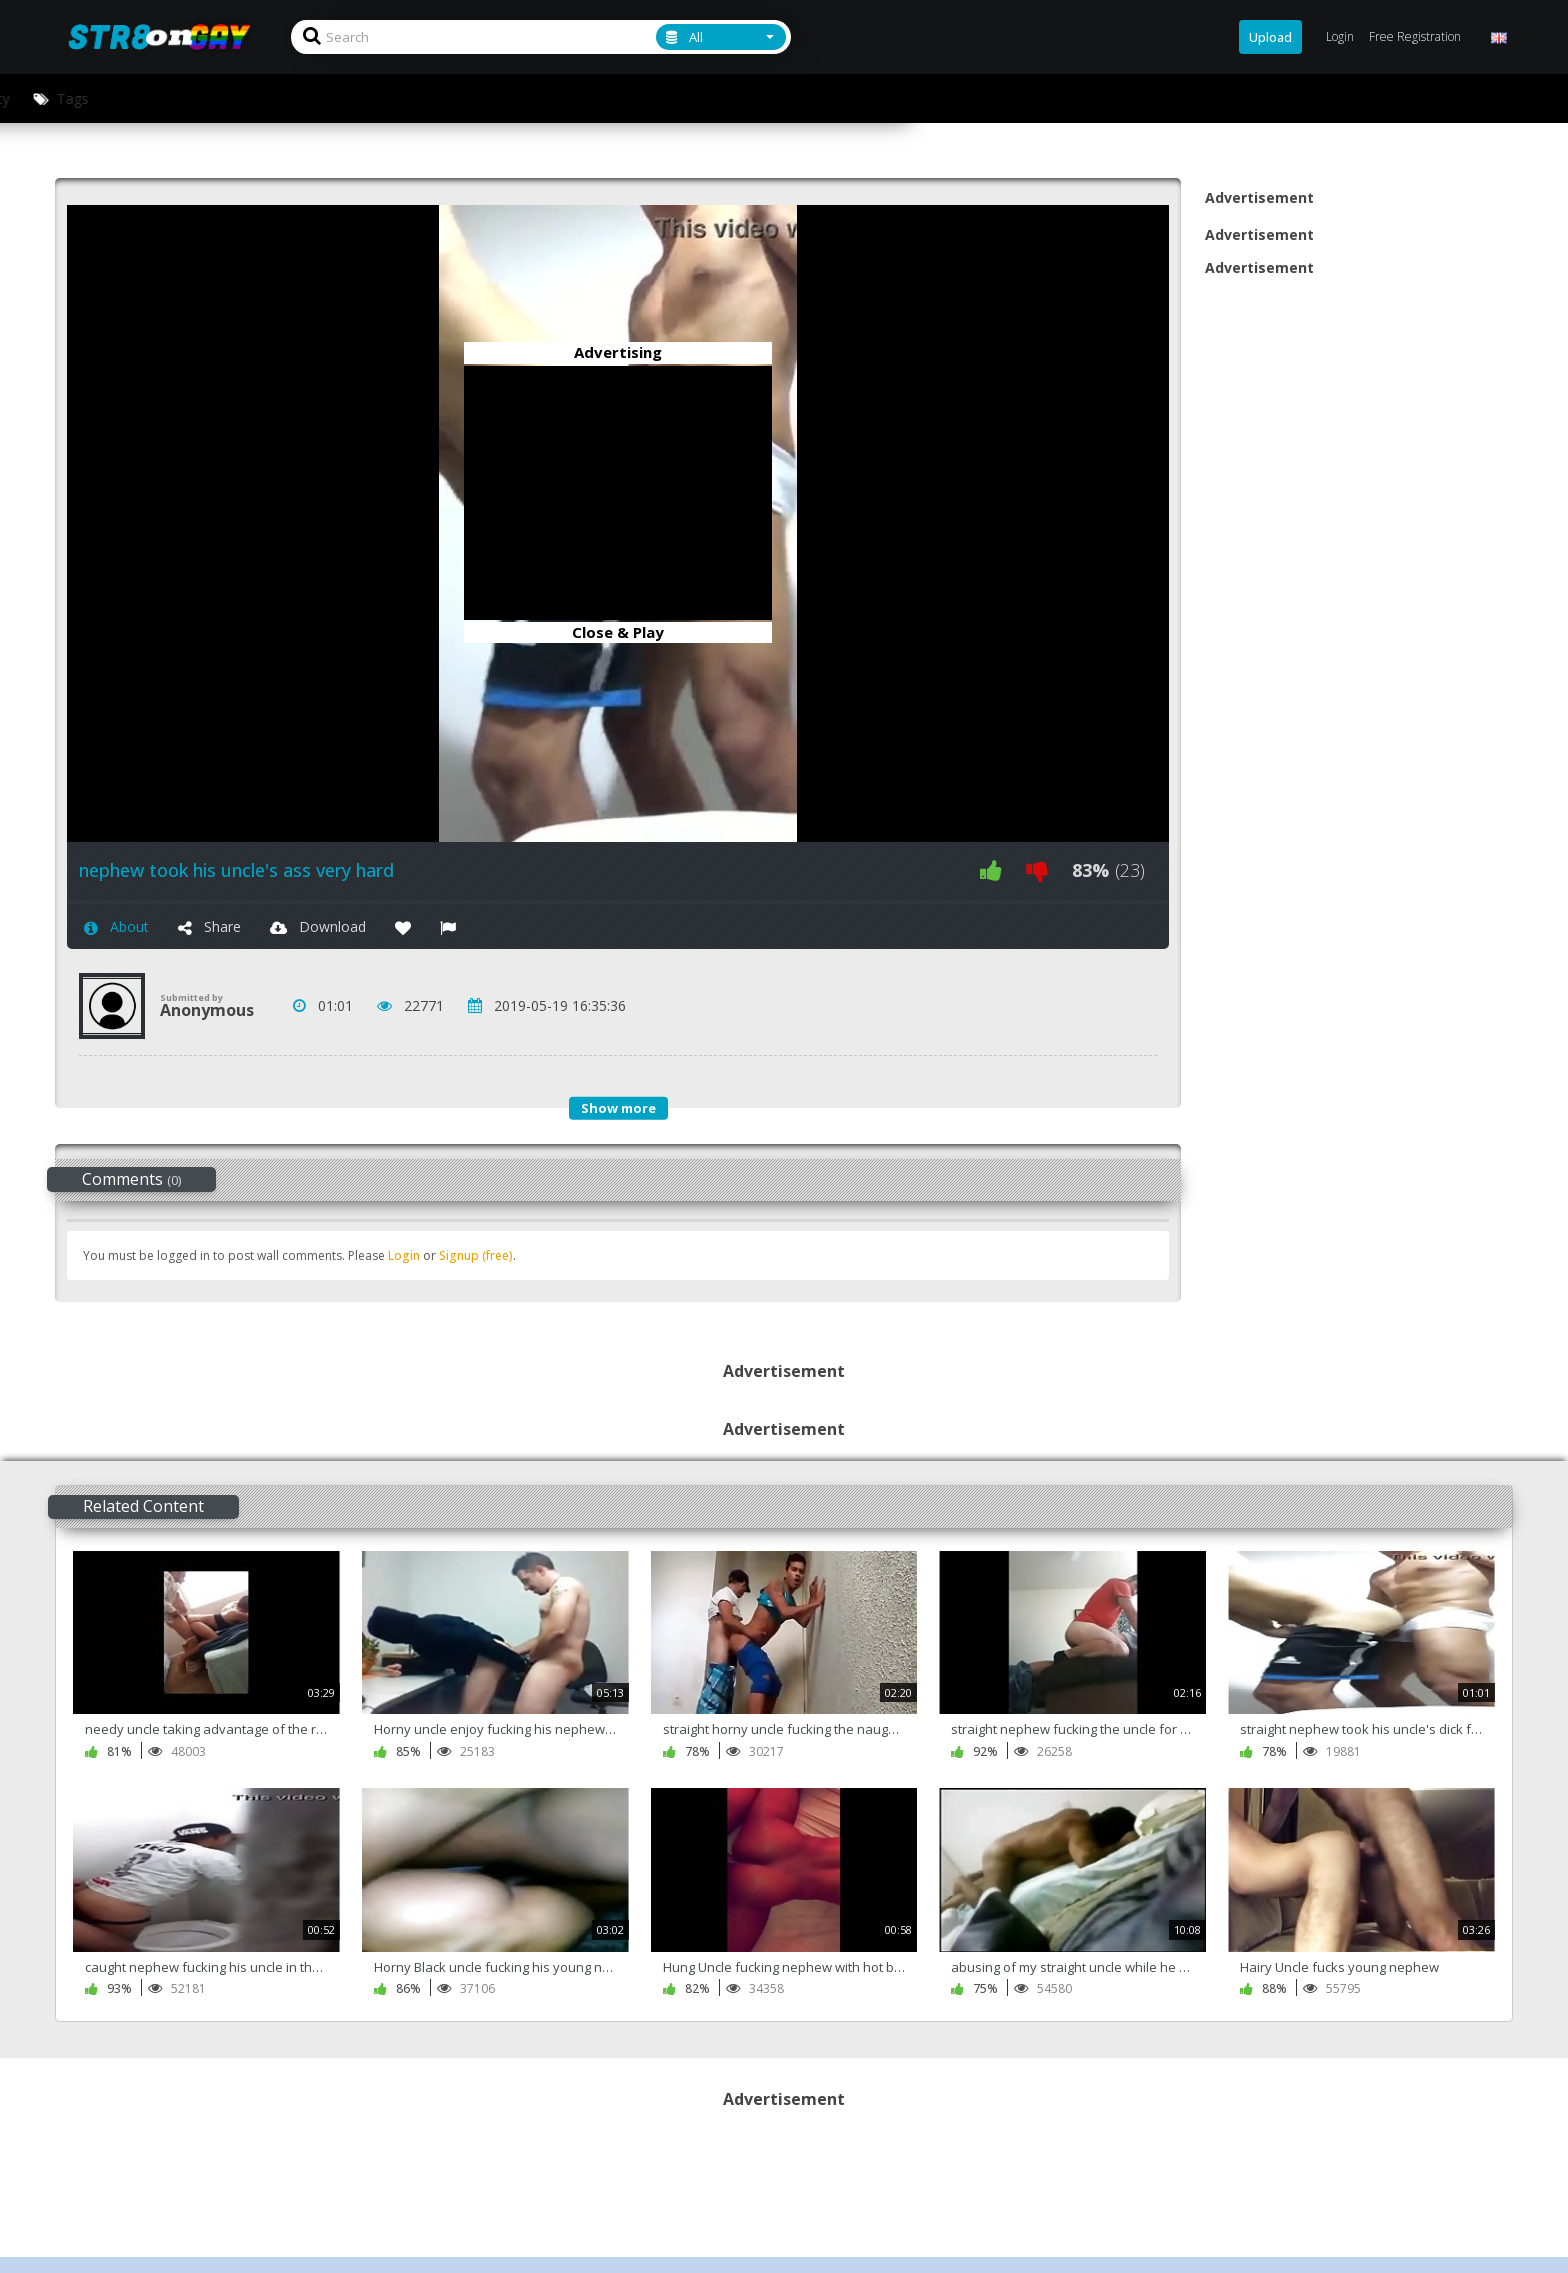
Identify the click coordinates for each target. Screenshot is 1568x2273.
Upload (1270, 37)
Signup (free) (476, 1255)
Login (404, 1255)
